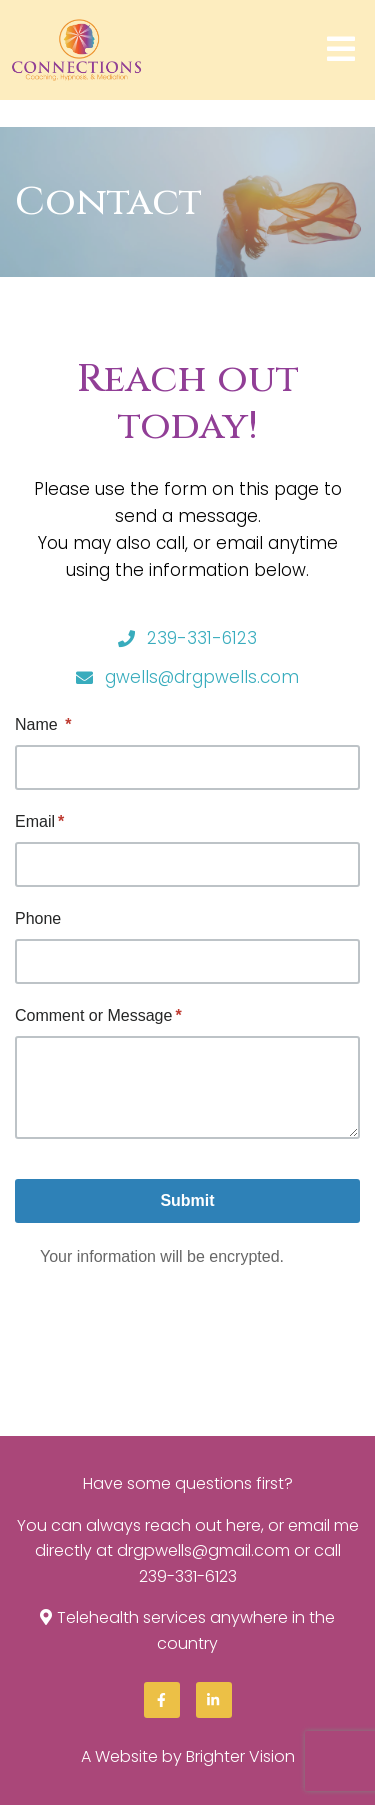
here (243, 1525)
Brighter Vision (240, 1756)
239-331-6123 (188, 1576)
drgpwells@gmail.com (203, 1550)
